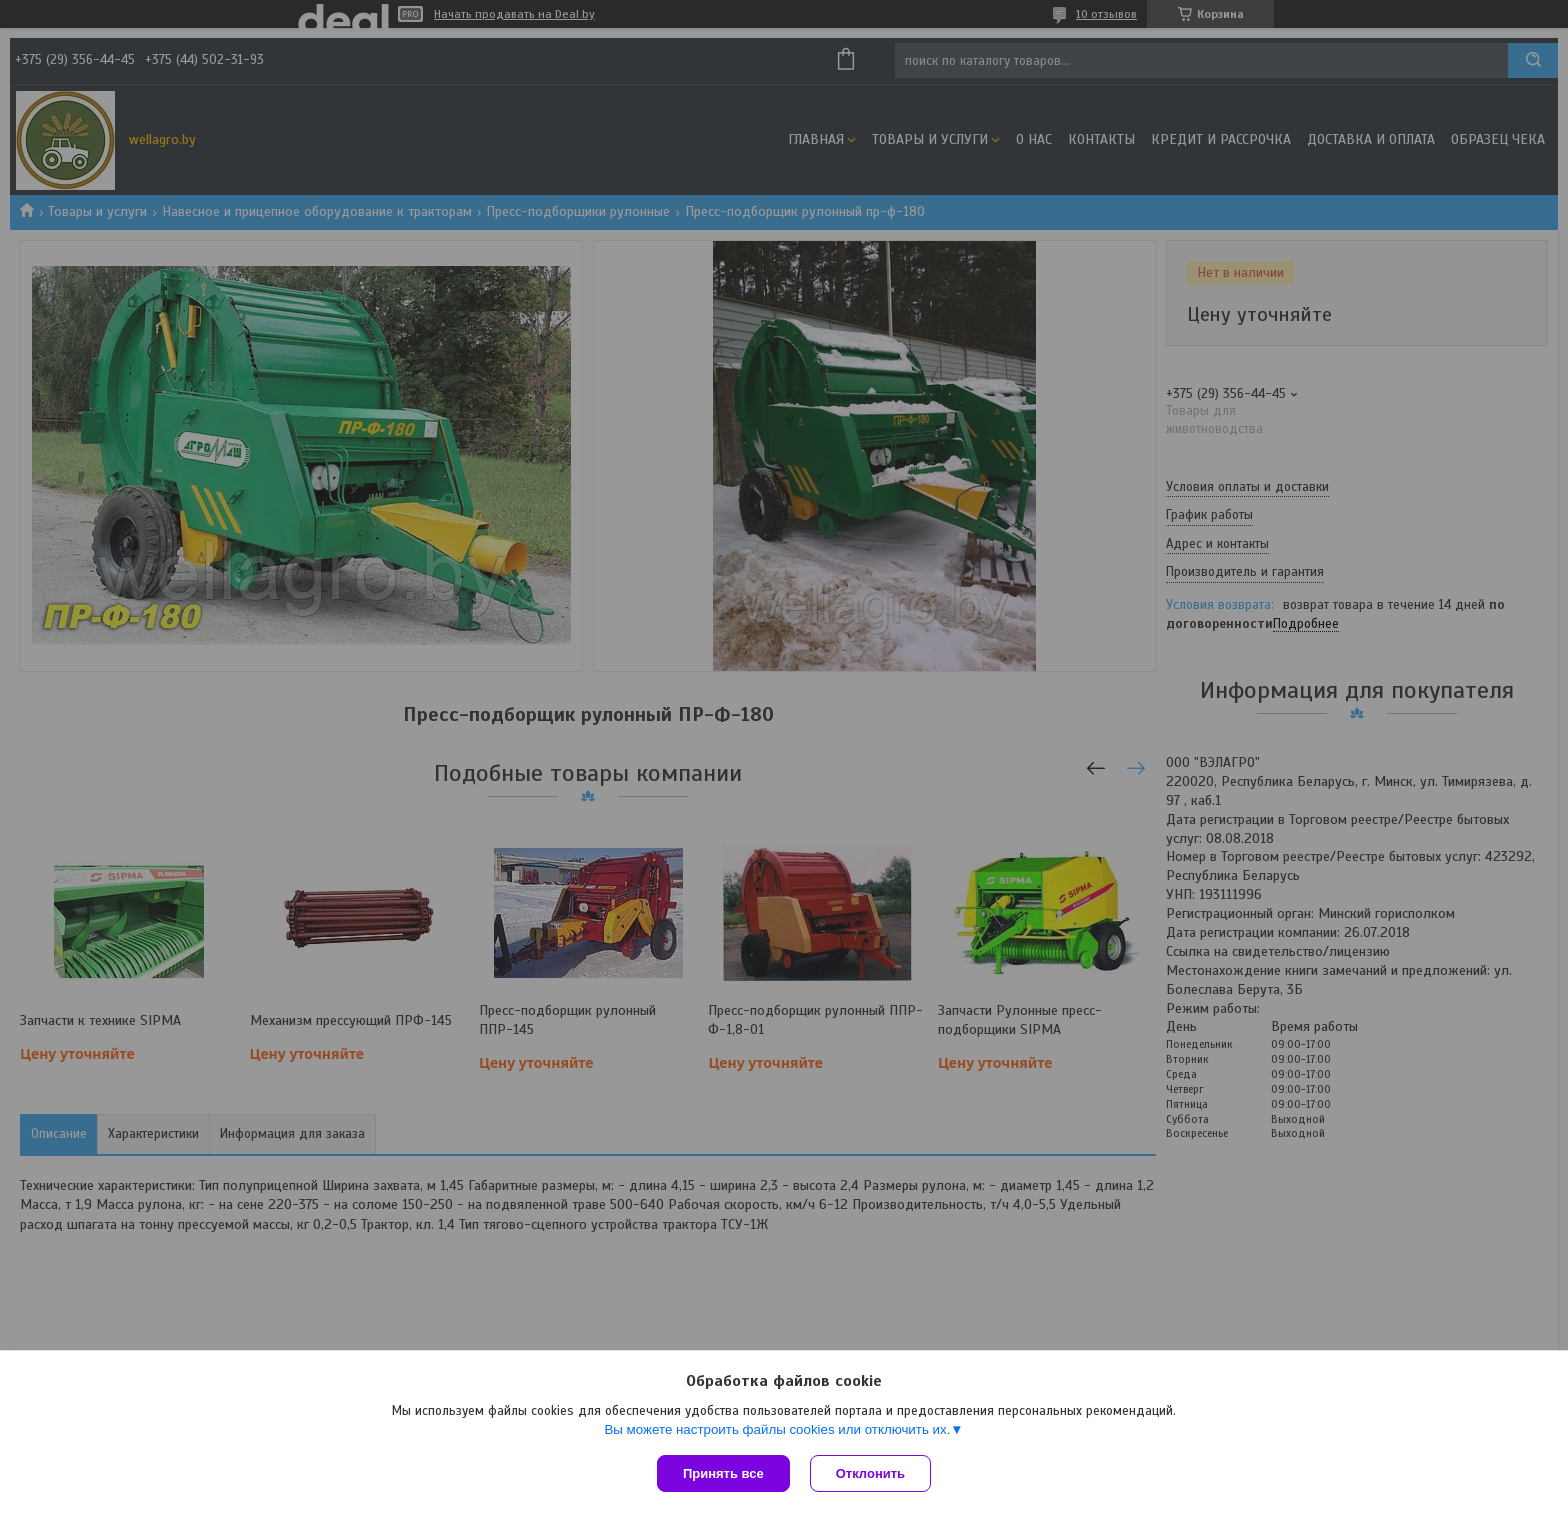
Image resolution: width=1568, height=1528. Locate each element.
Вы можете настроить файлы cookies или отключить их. (777, 1429)
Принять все (723, 1473)
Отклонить (870, 1473)
